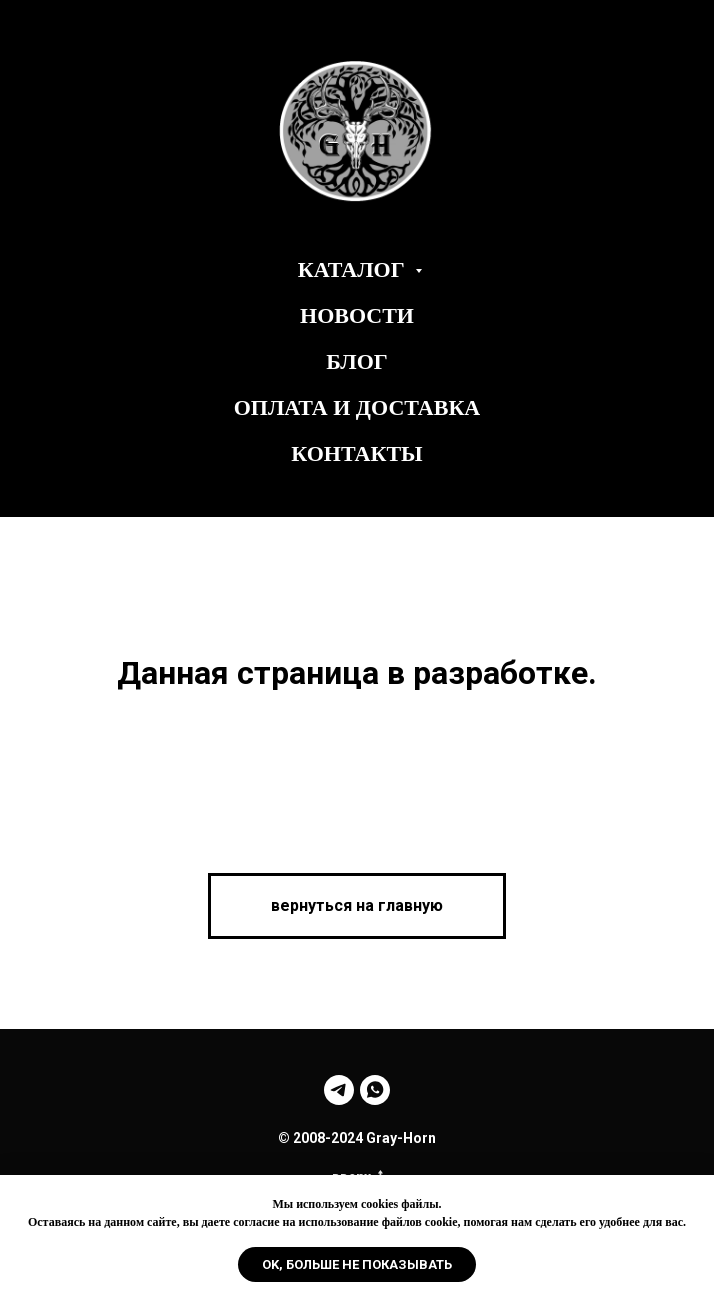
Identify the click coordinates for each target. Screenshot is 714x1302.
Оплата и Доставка (357, 407)
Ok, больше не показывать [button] (357, 1264)
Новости (357, 315)
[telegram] (339, 1090)
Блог (357, 361)
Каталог (354, 269)
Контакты (356, 453)
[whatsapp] (375, 1090)
